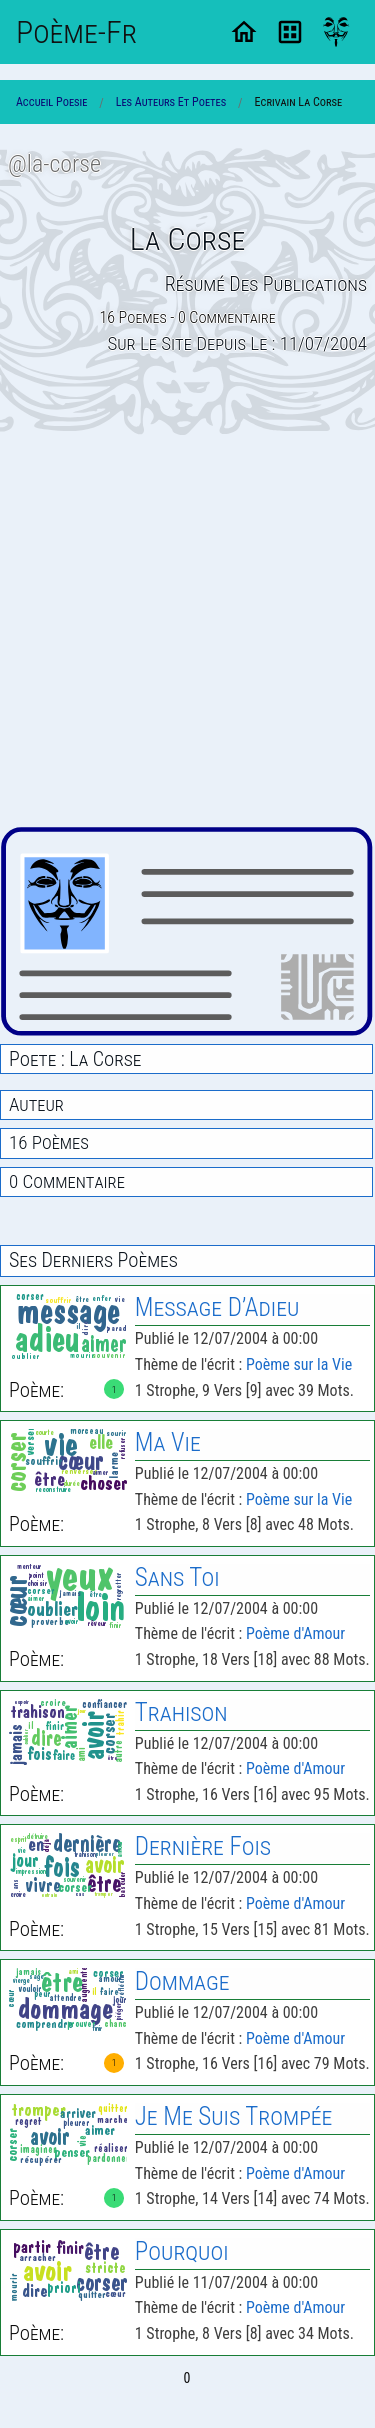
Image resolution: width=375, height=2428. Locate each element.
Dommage (182, 1981)
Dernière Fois (203, 1846)
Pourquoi (182, 2251)
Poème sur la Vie (299, 1364)
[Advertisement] (187, 630)
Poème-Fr (76, 32)
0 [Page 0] (187, 2378)
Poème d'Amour (295, 1633)
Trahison (181, 1712)
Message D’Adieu (217, 1307)
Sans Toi (177, 1577)
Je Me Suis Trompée (234, 2116)
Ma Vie (168, 1442)
